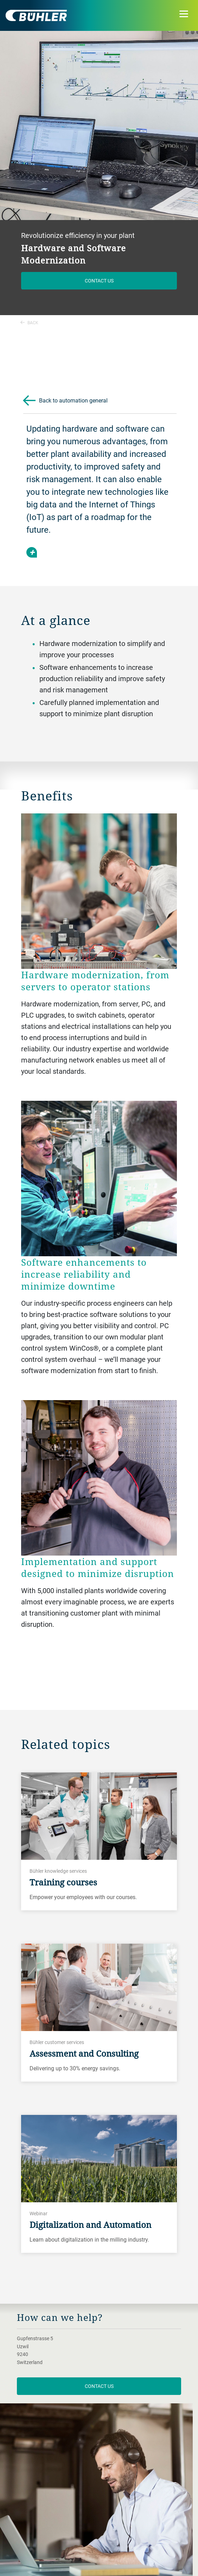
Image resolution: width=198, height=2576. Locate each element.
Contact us (99, 280)
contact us (99, 2386)
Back (29, 322)
